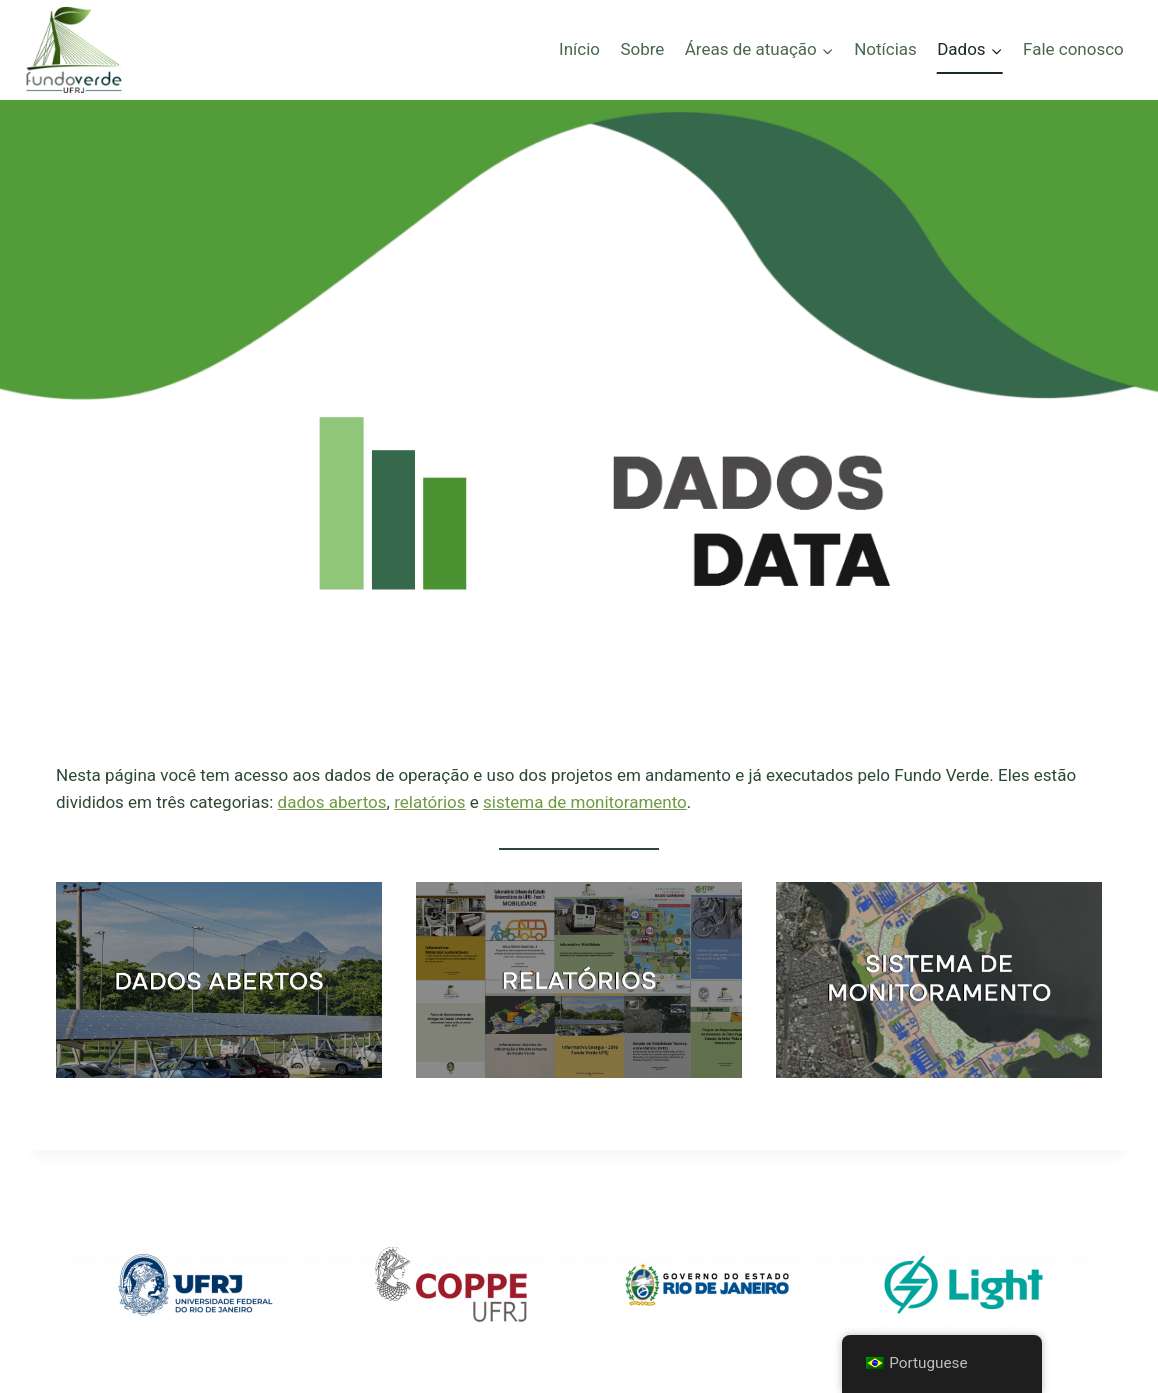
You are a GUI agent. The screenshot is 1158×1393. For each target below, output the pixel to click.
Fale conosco (1073, 49)
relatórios (429, 802)
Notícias (885, 49)
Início (579, 49)
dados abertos (332, 802)
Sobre (642, 49)
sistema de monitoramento (585, 802)
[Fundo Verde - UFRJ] (74, 50)
